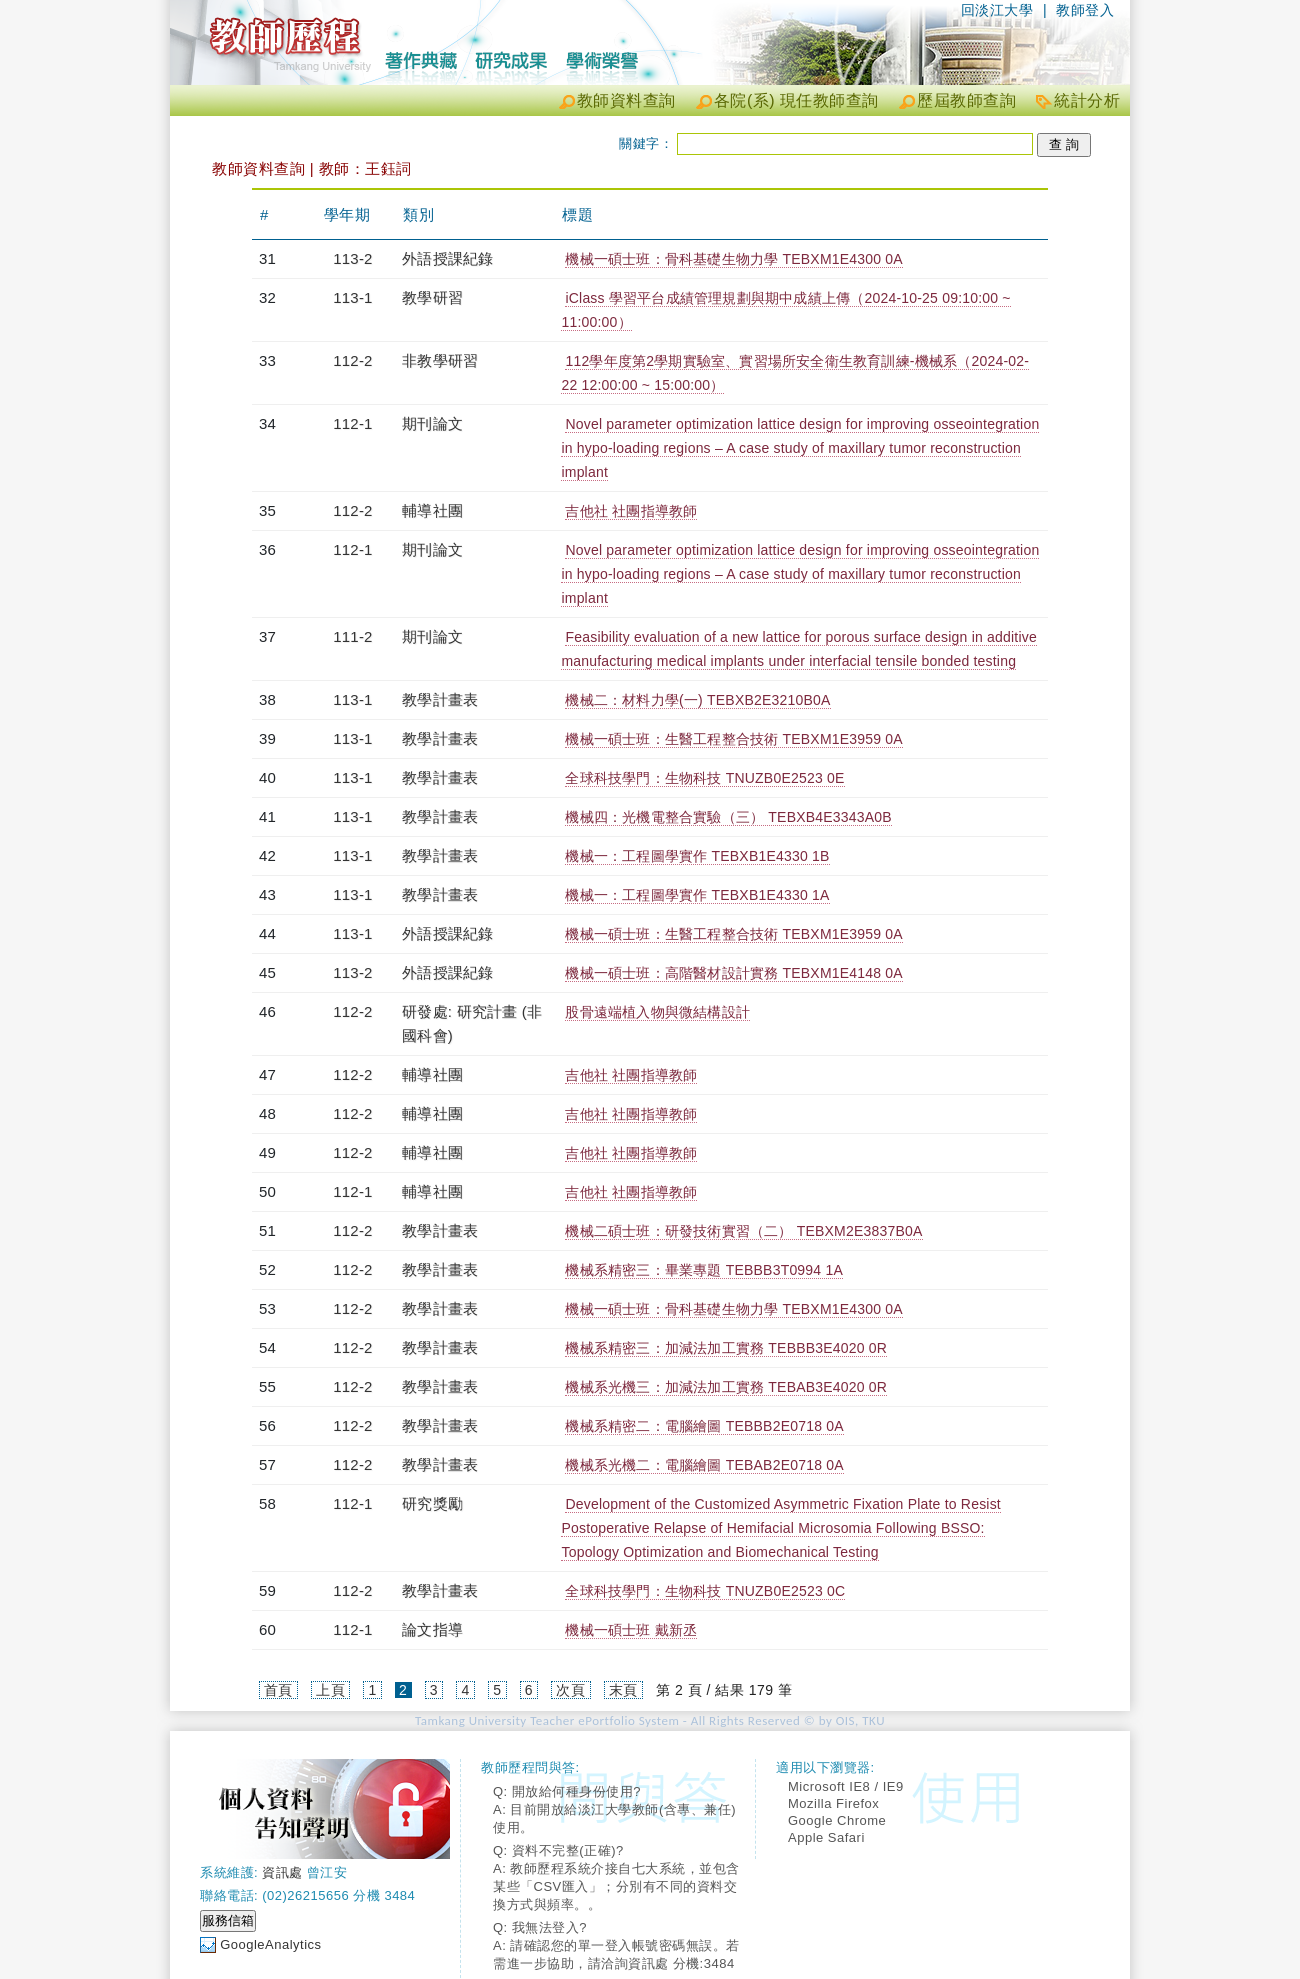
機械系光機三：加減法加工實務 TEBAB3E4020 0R (726, 1387)
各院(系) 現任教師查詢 (796, 100)
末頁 (623, 1690)
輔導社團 (432, 510)
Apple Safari (826, 1837)
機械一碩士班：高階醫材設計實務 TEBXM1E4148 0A (733, 973)
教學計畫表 (440, 699)
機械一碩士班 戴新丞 (631, 1630)
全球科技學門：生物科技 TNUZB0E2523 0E (704, 778)
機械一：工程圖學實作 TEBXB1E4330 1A (697, 895)
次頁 (570, 1690)
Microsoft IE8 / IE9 (846, 1786)
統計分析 (1087, 100)
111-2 (352, 636)
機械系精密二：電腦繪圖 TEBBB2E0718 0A (704, 1426)
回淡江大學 (997, 10)
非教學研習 (440, 360)
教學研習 (432, 297)
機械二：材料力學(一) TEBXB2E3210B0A (697, 700)
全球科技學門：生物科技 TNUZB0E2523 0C (705, 1591)
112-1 (352, 423)
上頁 (330, 1690)
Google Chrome (837, 1820)
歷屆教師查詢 (966, 100)
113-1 (352, 297)
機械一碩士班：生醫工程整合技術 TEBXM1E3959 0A (733, 739)
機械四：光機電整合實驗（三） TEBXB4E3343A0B (728, 817)
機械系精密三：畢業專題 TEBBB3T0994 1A (704, 1270)
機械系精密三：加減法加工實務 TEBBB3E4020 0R (726, 1348)
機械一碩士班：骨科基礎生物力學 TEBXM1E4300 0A (733, 259)
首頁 (278, 1690)
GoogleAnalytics (270, 1944)
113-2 (352, 258)
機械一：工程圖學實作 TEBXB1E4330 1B (697, 856)
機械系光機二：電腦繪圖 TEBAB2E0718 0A (704, 1465)
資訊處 (282, 1872)
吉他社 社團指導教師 (631, 511)
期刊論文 (432, 423)
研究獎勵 (432, 1503)
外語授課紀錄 (447, 258)
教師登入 (1085, 10)
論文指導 (432, 1629)
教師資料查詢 (626, 100)
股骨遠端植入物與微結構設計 (657, 1012)
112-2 (352, 360)
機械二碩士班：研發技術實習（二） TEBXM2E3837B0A (743, 1231)
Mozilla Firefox (833, 1803)
